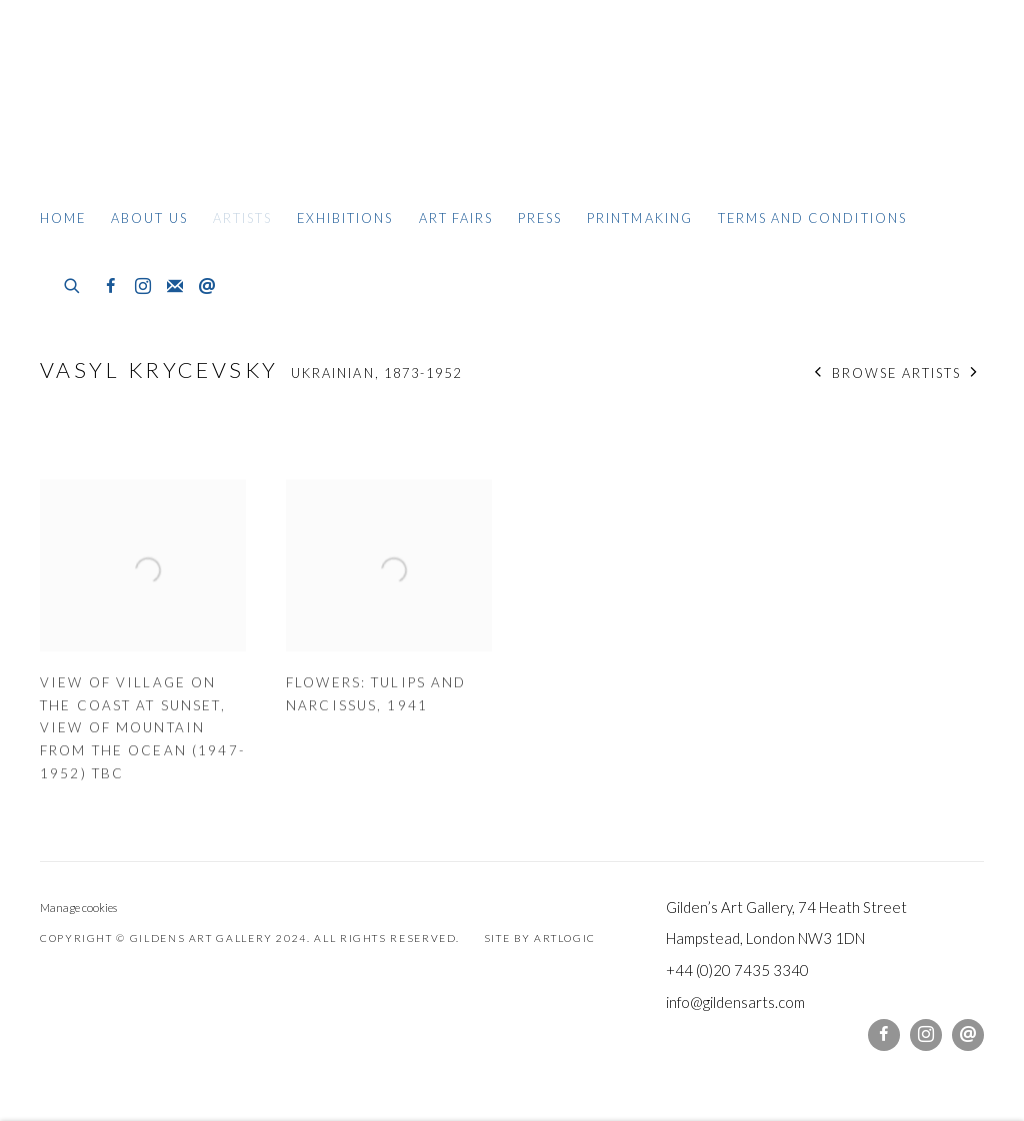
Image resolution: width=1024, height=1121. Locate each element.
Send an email (207, 287)
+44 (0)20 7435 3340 (737, 970)
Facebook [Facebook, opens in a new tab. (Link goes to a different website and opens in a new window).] (111, 287)
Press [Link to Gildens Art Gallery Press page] (540, 218)
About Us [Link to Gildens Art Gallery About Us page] (149, 218)
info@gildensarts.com (735, 1002)
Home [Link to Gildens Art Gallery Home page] (63, 218)
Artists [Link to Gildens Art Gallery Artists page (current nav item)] (242, 218)
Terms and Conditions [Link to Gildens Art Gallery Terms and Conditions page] (812, 218)
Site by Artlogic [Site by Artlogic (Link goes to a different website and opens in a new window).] (540, 938)
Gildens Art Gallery (100, 97)
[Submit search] (73, 283)
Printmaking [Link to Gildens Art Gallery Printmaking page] (640, 218)
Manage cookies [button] (78, 907)
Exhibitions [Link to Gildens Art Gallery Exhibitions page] (345, 218)
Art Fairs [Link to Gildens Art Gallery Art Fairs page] (456, 218)
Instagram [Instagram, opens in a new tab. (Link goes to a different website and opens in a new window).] (143, 287)
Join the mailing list (175, 287)
